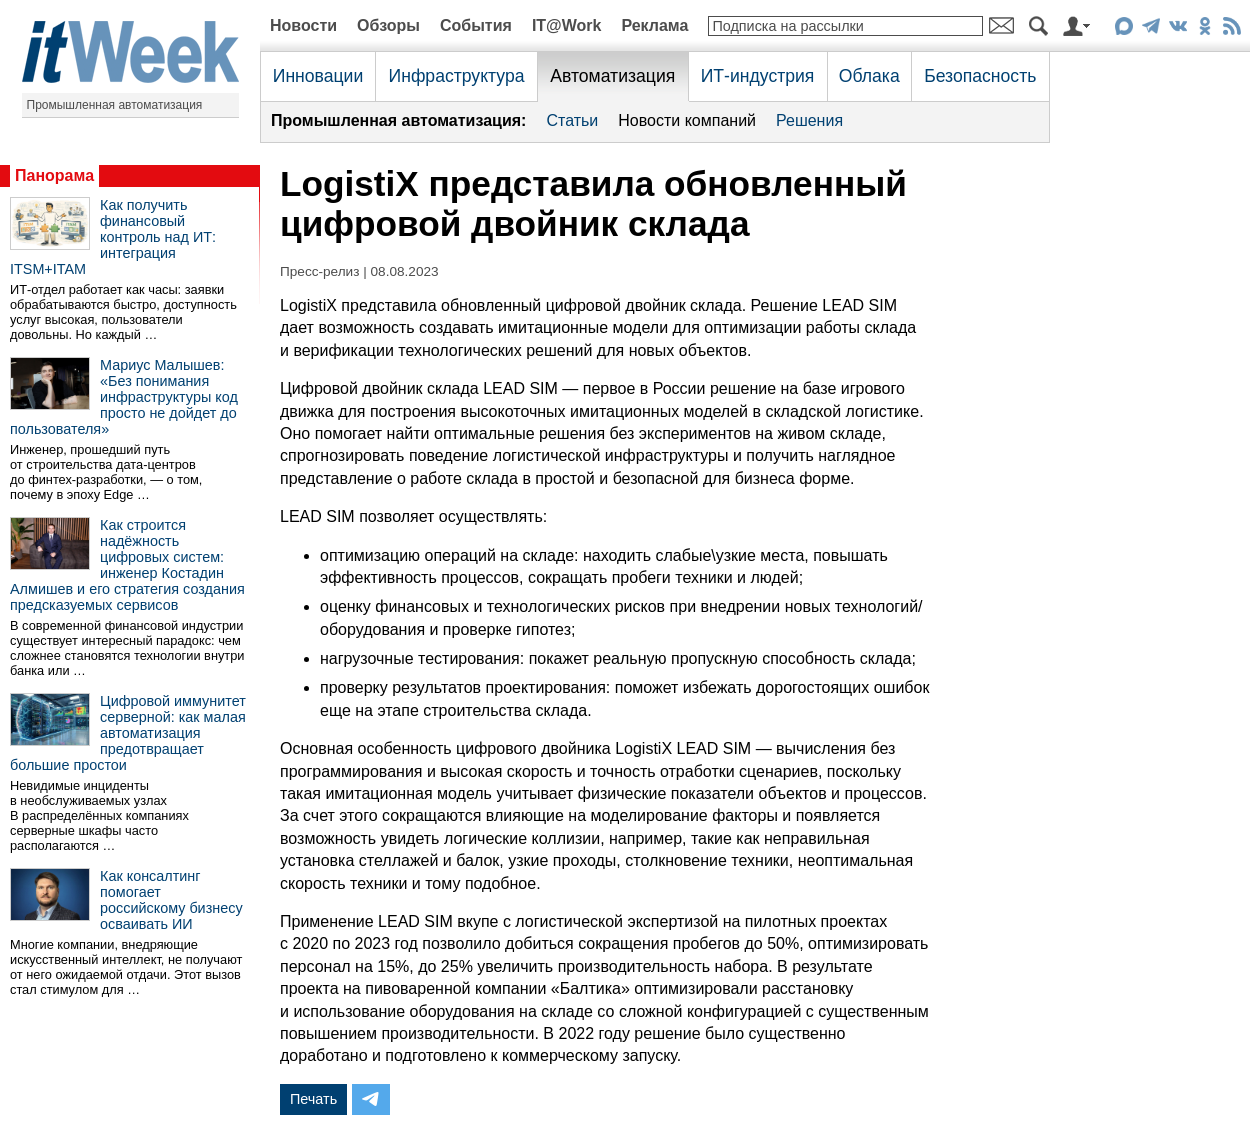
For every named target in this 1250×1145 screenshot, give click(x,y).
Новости (303, 25)
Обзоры (388, 25)
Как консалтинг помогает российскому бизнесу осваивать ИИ (171, 900)
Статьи (572, 120)
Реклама (654, 25)
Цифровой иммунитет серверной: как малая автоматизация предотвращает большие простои (128, 733)
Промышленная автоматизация (115, 105)
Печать (313, 1099)
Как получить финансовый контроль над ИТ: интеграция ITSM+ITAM (113, 237)
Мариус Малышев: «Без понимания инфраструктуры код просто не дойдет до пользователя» (124, 397)
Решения (809, 120)
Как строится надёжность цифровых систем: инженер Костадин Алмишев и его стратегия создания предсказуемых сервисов (127, 565)
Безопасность (980, 76)
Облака (869, 76)
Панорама (54, 175)
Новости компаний (687, 120)
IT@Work (567, 25)
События (476, 25)
